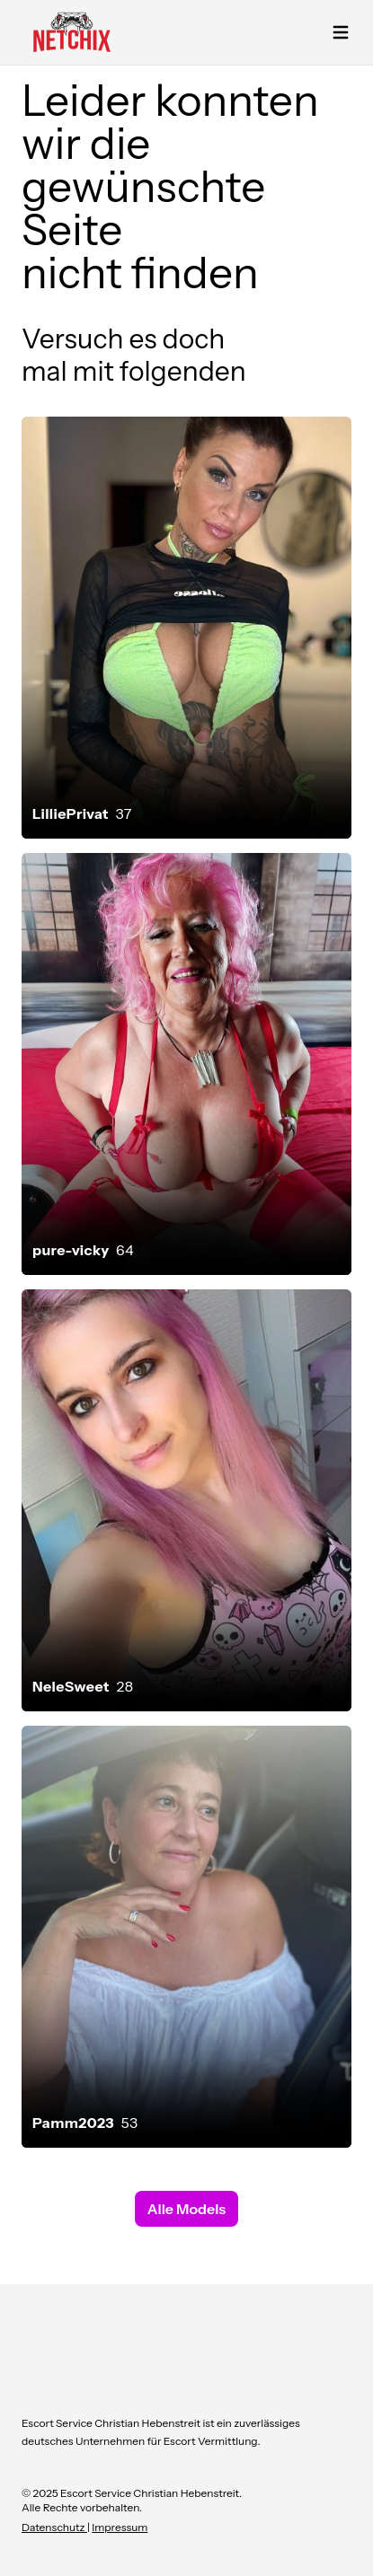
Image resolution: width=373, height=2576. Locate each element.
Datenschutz (54, 2527)
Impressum (119, 2527)
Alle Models (186, 2209)
